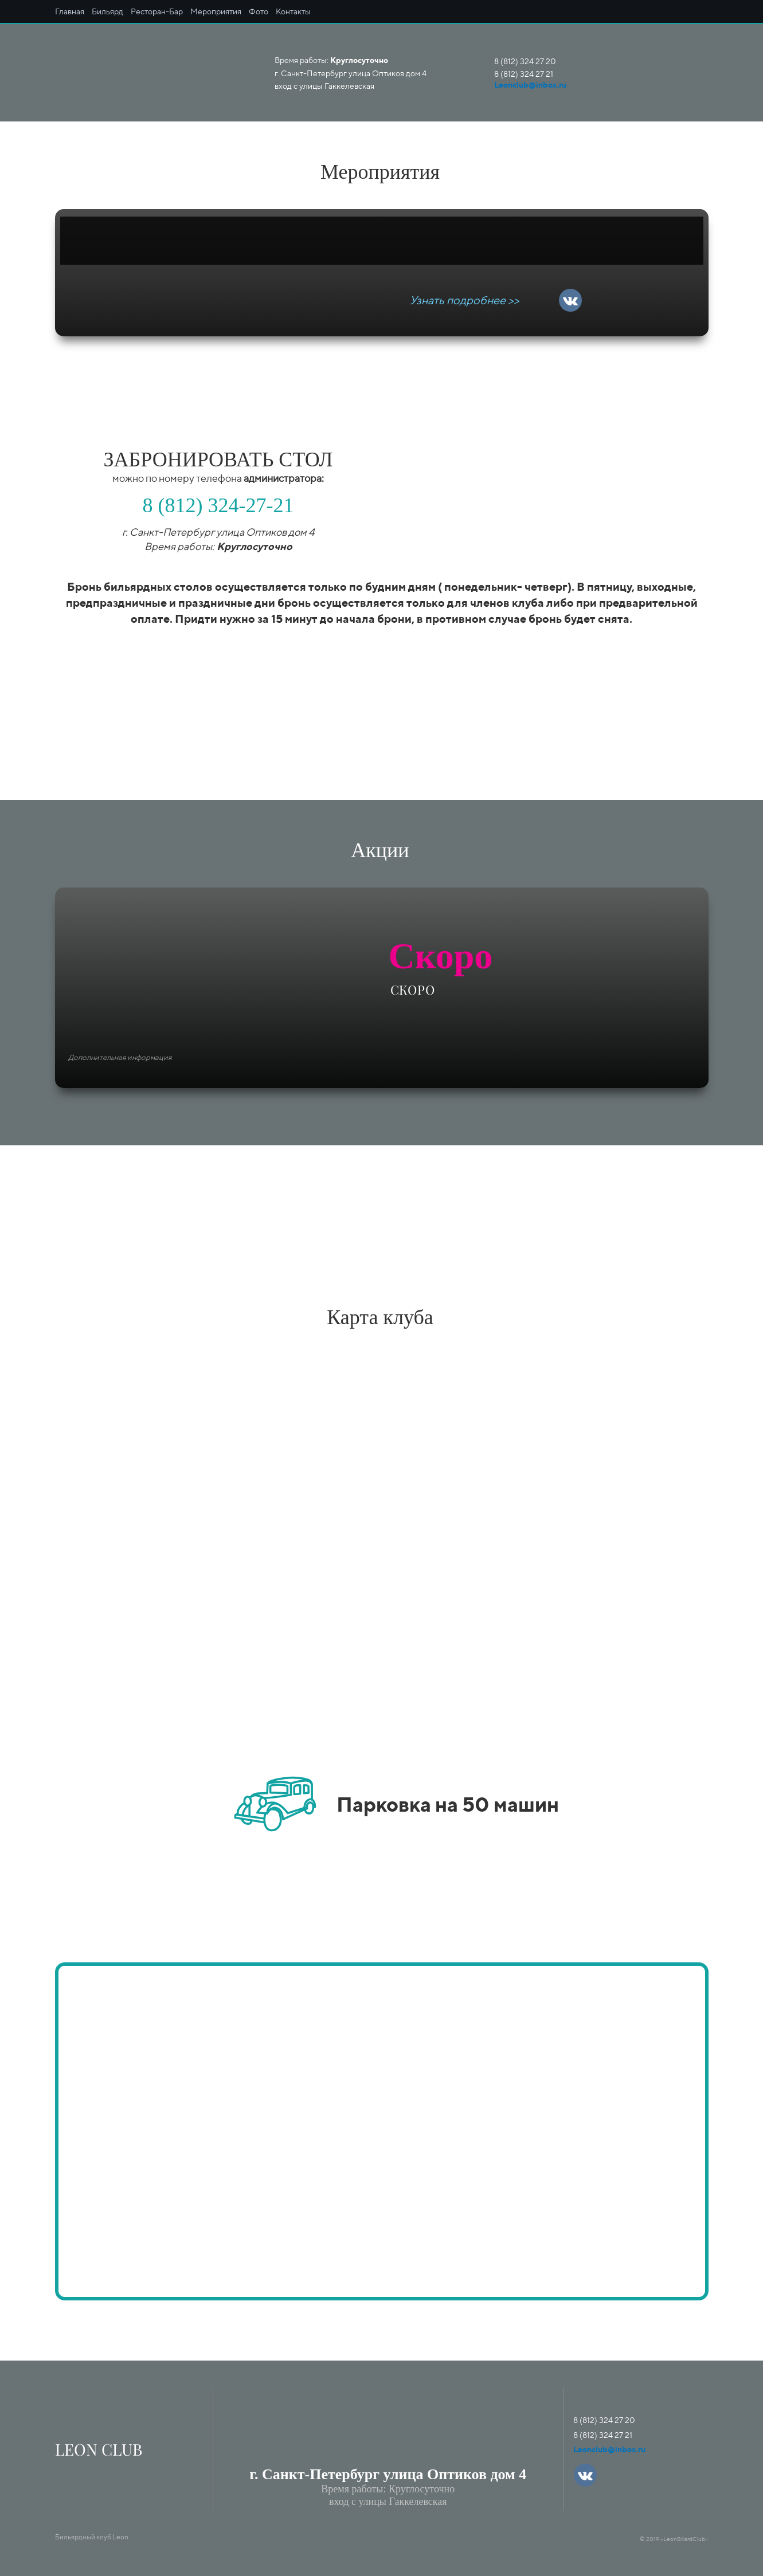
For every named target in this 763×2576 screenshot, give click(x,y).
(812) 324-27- (213, 505)
